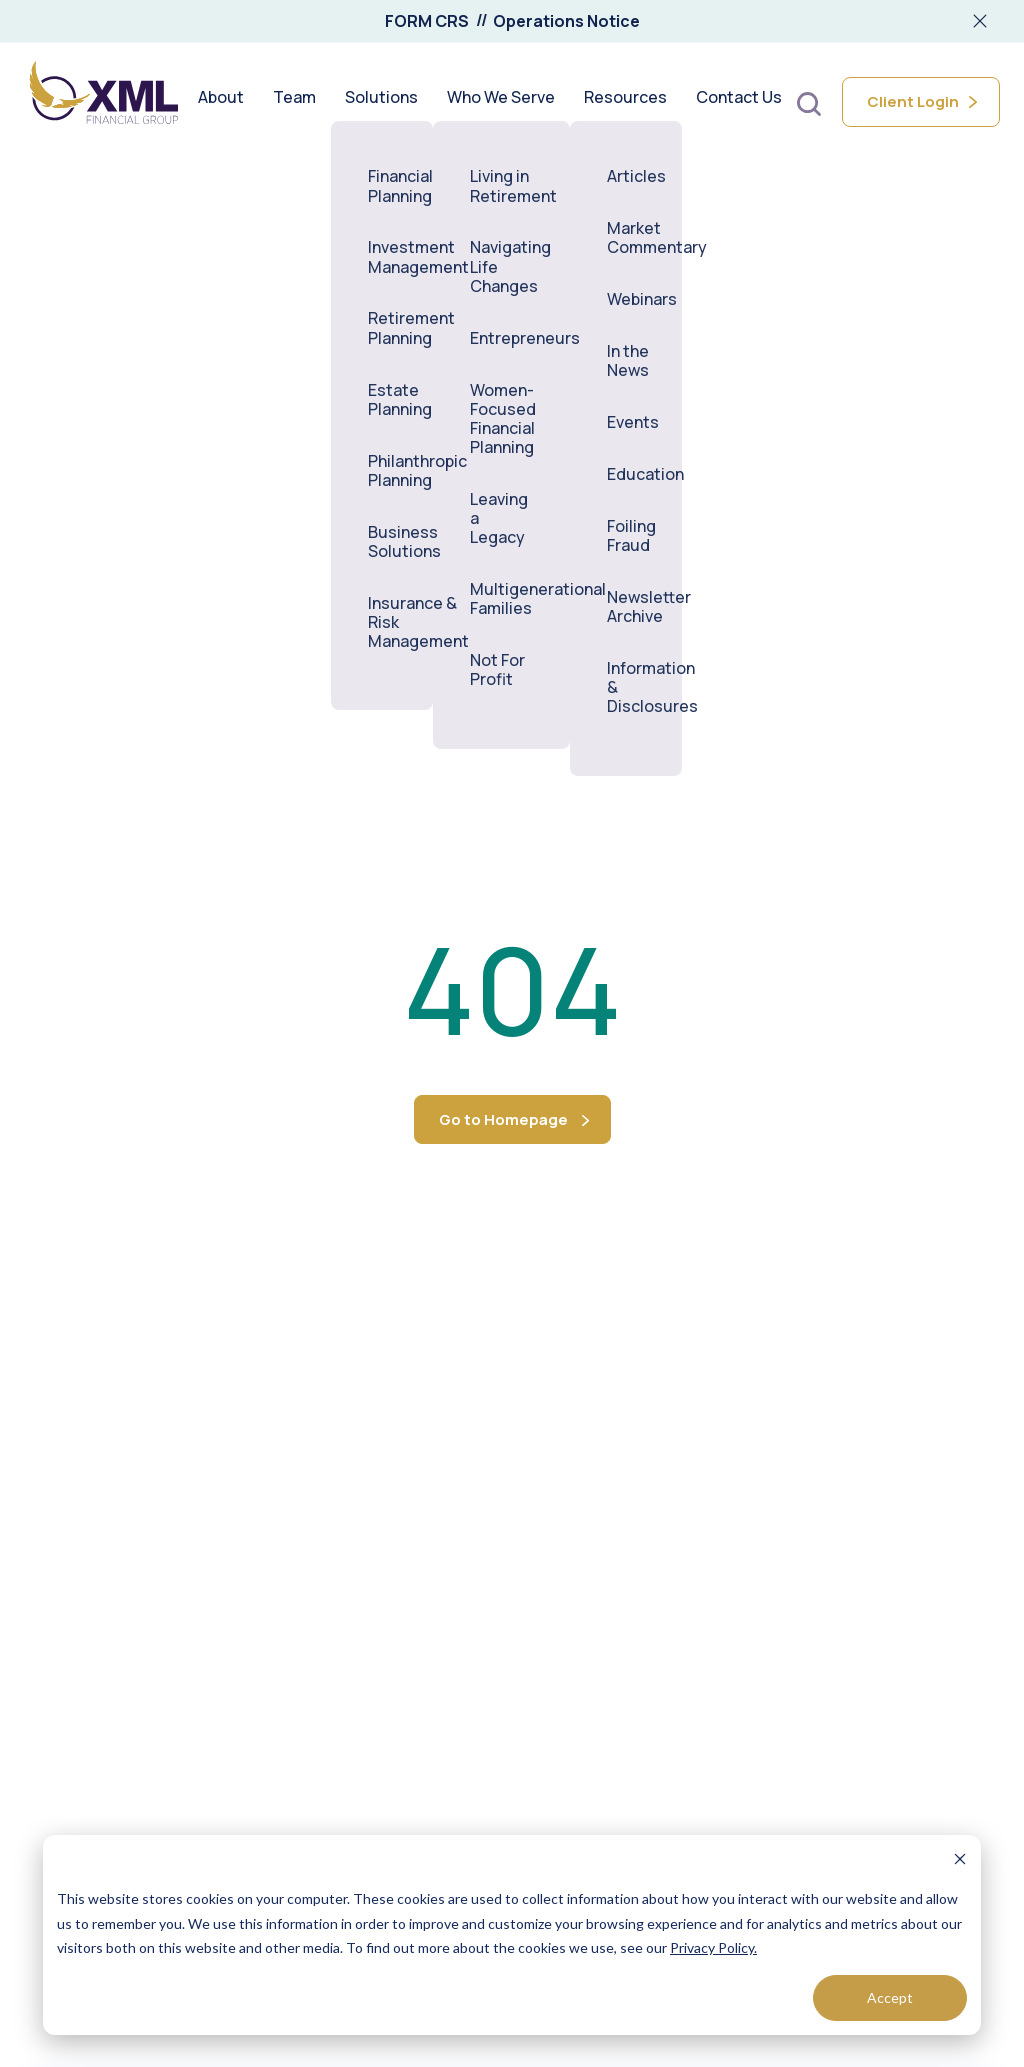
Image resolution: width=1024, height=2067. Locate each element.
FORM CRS (427, 21)
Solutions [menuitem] (381, 102)
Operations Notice (566, 21)
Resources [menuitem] (625, 102)
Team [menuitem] (294, 102)
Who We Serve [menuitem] (501, 102)
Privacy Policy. (713, 1947)
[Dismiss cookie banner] (960, 1861)
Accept (890, 1997)
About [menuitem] (221, 102)
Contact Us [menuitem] (739, 102)
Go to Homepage (503, 1119)
